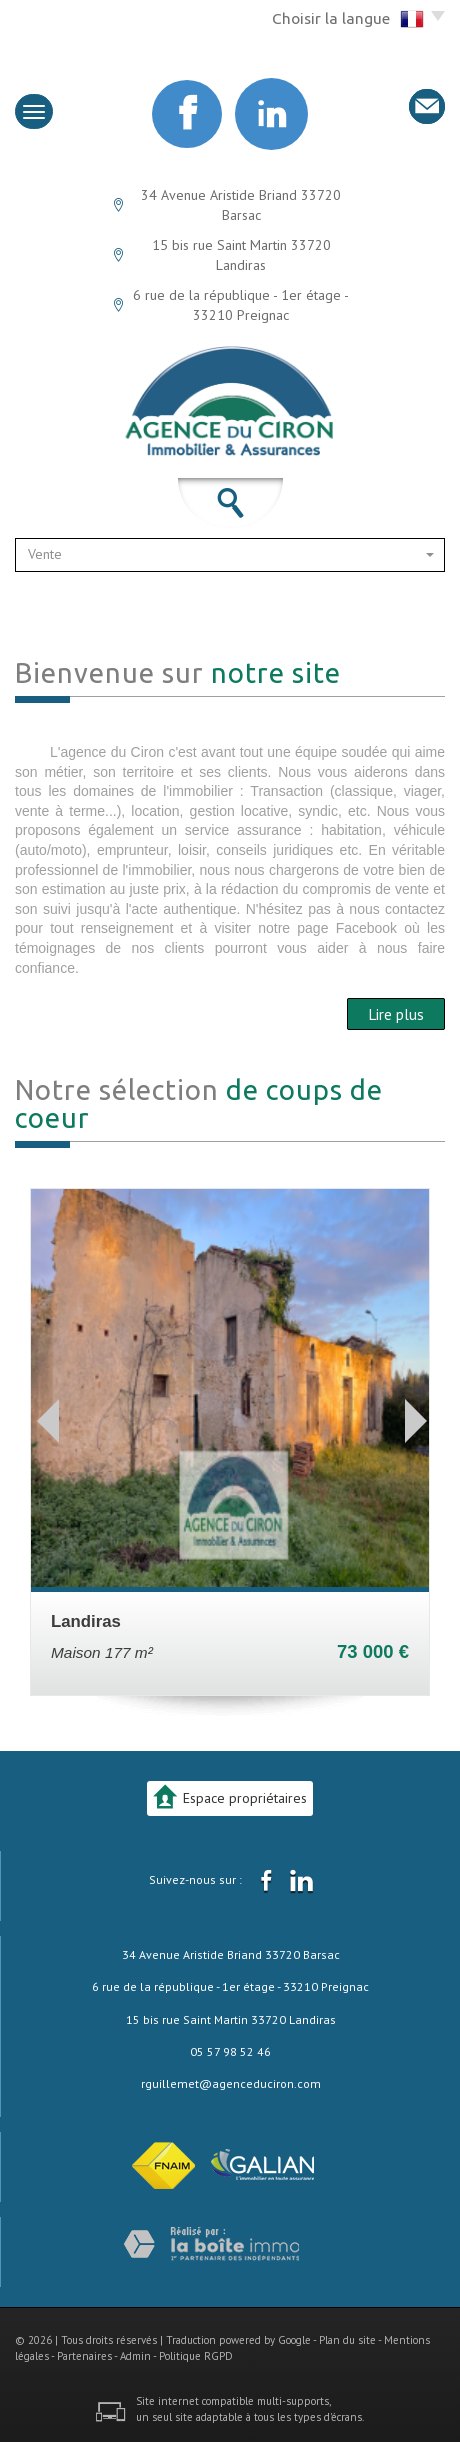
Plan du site (347, 2340)
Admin (135, 2356)
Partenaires (84, 2356)
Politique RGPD (196, 2356)
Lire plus (396, 1014)
